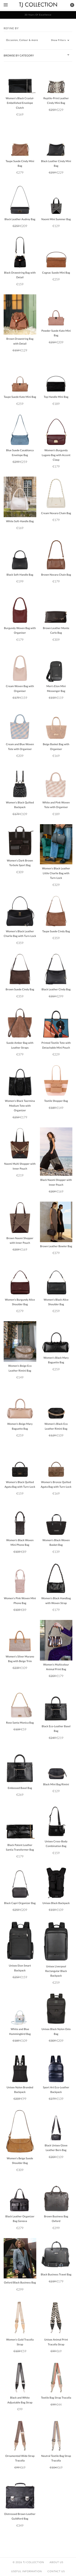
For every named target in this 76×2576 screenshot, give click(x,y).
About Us (56, 2562)
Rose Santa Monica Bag (20, 1722)
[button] (38, 40)
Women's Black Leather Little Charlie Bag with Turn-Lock (56, 873)
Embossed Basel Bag (20, 1788)
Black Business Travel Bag (56, 2274)
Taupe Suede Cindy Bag (56, 931)
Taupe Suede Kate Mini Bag (20, 396)
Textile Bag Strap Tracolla (56, 2397)
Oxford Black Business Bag (20, 2282)
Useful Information (26, 2571)
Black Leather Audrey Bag (19, 219)
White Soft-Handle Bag (20, 521)
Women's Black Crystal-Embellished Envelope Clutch (20, 103)
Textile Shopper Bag (56, 1100)
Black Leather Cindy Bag (56, 989)
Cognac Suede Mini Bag (56, 272)
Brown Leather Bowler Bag (56, 1246)
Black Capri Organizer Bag (20, 1903)
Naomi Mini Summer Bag (56, 219)
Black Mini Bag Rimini (56, 1784)
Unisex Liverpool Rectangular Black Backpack (56, 1971)
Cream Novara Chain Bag (56, 513)
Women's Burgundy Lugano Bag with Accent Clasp (56, 455)
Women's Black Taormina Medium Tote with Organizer (20, 1105)
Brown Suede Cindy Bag (20, 989)
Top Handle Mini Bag (56, 396)
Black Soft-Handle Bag (19, 574)
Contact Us (56, 2571)
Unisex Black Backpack (56, 1903)
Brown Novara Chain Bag (56, 574)
